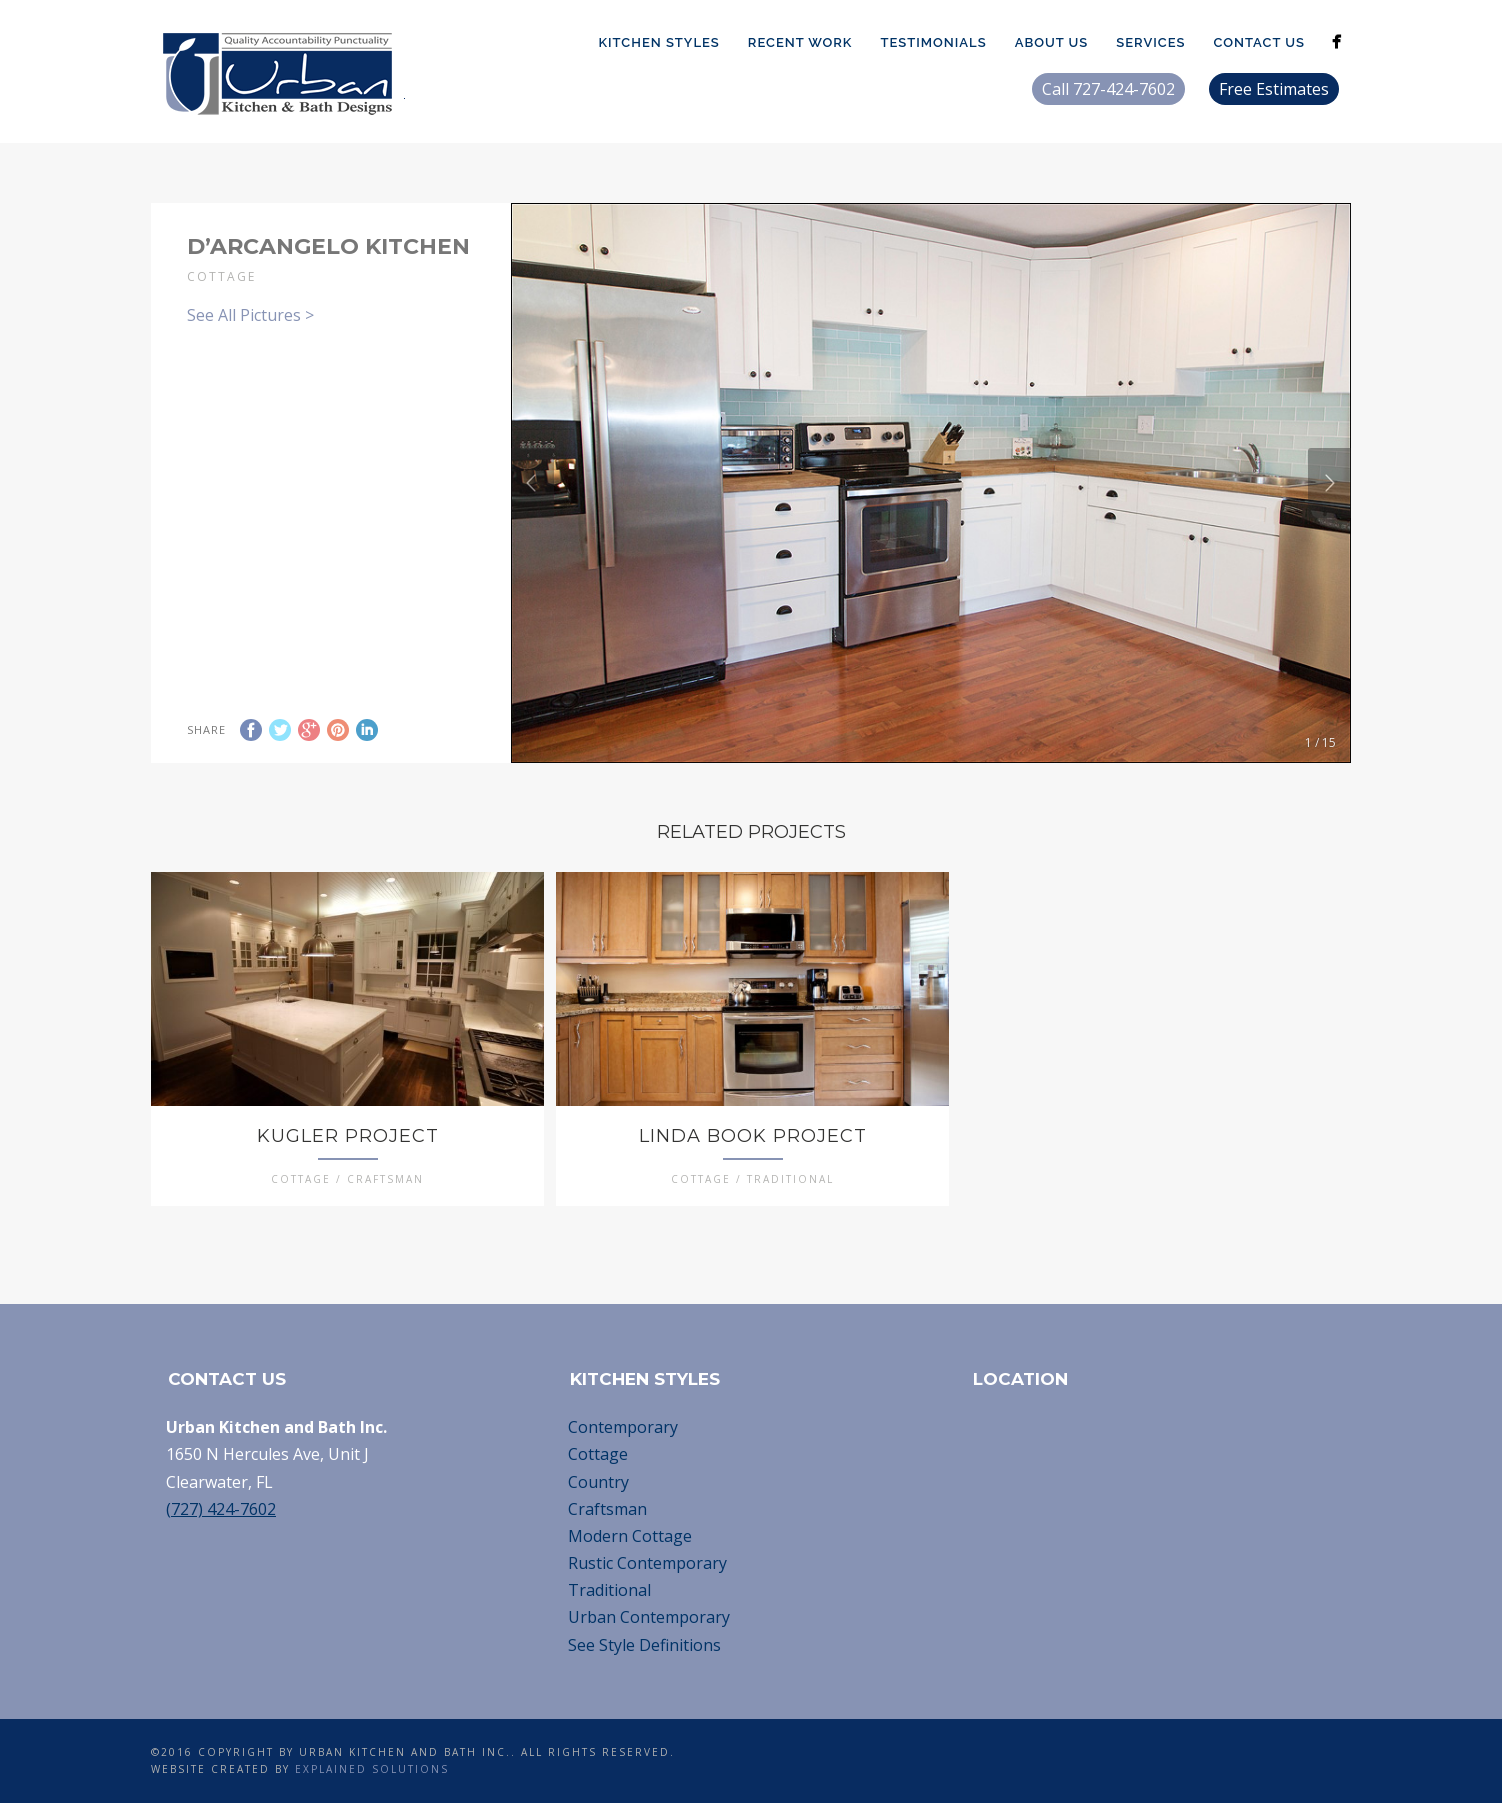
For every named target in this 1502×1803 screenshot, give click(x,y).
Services (1150, 42)
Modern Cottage (630, 1536)
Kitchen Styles (658, 42)
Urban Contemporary (649, 1617)
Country (598, 1482)
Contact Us (1259, 42)
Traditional (609, 1590)
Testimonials (933, 42)
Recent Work (800, 42)
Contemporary (623, 1427)
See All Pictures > (250, 315)
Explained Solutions (372, 1769)
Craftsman (607, 1509)
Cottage (598, 1454)
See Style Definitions (644, 1645)
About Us (1052, 42)
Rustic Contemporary (647, 1563)
